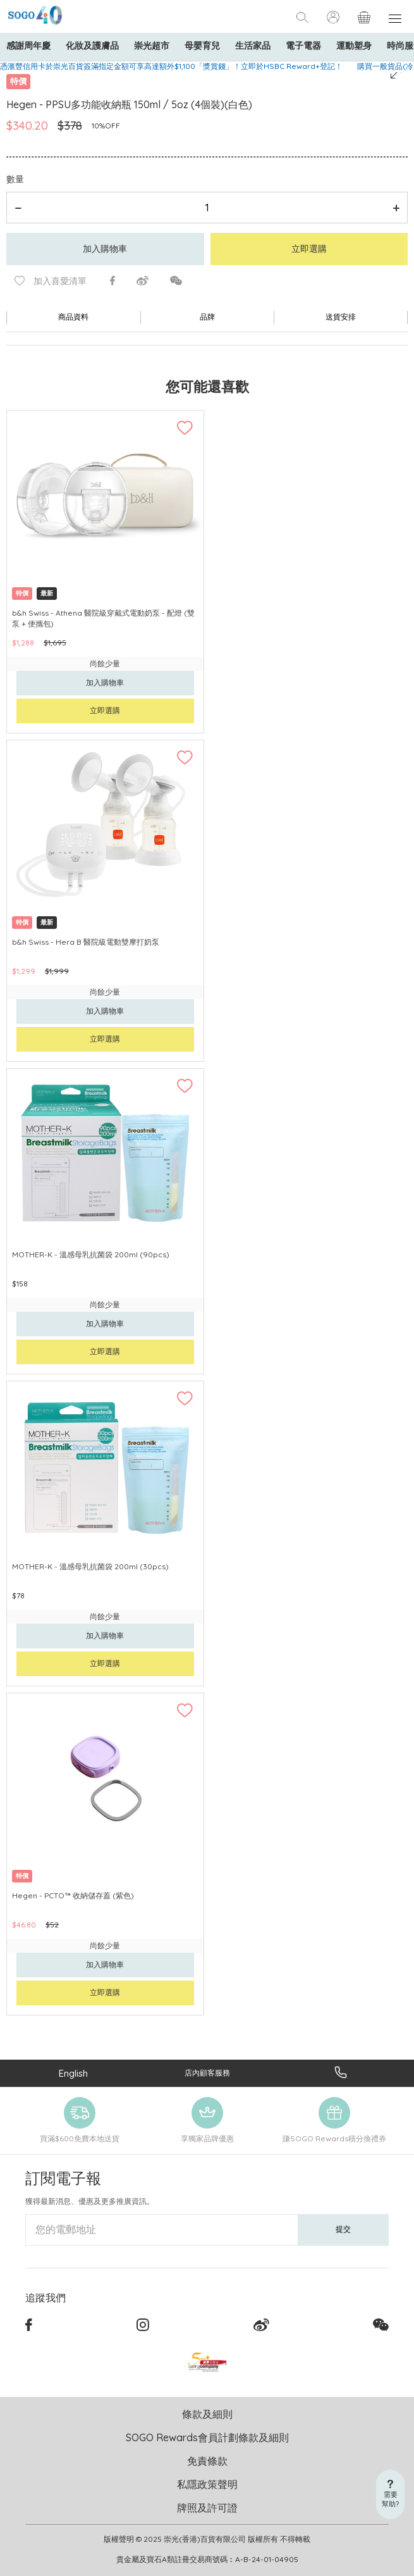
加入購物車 (105, 248)
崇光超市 (151, 45)
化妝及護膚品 (92, 45)
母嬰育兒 (202, 45)
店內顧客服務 (207, 2072)
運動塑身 (354, 45)
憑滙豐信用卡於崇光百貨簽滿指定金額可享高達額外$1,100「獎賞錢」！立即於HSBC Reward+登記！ (171, 66)
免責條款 (207, 2461)
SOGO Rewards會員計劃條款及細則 (207, 2437)
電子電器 (303, 45)
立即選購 (309, 248)
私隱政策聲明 (207, 2484)
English (73, 2073)
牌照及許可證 (207, 2507)
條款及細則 (207, 2414)
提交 (343, 2229)
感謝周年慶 (28, 45)
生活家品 (253, 45)
